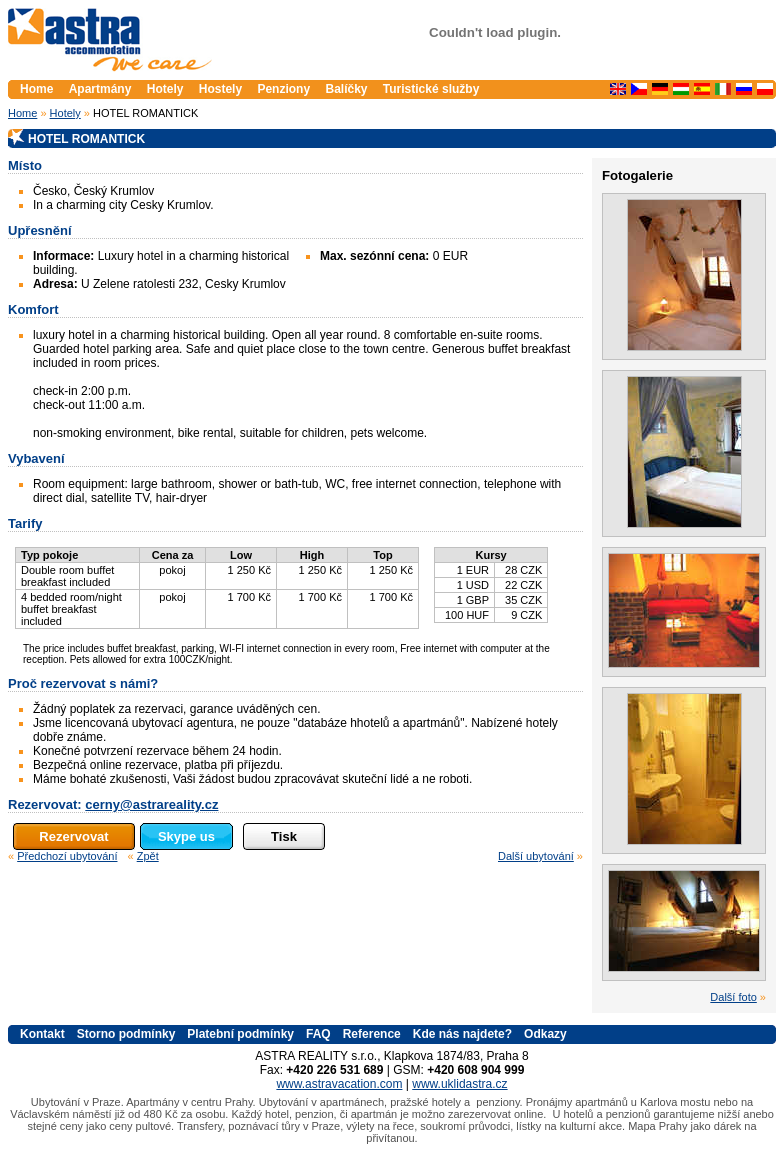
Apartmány (102, 89)
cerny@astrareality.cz (151, 804)
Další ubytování (536, 856)
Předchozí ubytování (67, 856)
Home (22, 113)
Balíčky (346, 89)
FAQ (318, 1034)
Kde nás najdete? (462, 1034)
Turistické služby (431, 89)
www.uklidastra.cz (459, 1084)
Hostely (220, 89)
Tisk (284, 836)
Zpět (148, 856)
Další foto (733, 997)
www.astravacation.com (339, 1084)
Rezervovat (73, 836)
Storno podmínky (126, 1034)
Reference (372, 1034)
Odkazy (545, 1034)
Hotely (65, 113)
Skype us (186, 836)
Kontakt (42, 1034)
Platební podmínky (240, 1034)
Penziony (283, 89)
